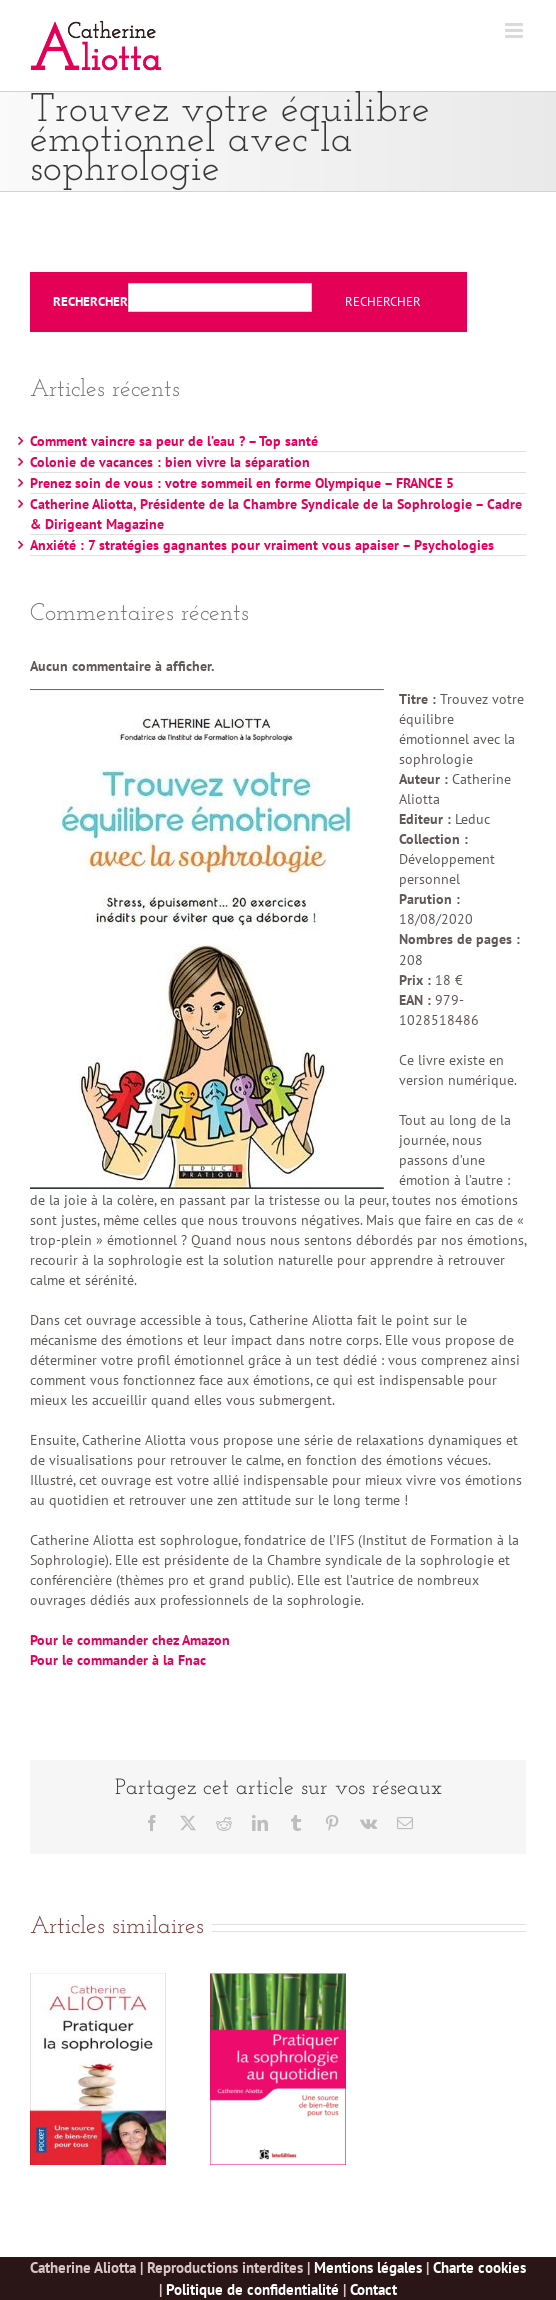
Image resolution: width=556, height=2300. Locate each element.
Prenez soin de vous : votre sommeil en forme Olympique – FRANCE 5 (242, 483)
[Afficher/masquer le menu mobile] (515, 30)
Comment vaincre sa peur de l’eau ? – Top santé (174, 441)
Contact (373, 2289)
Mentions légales (368, 2267)
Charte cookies (479, 2267)
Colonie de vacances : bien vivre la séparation (170, 462)
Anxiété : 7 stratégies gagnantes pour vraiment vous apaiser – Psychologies (262, 545)
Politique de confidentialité (252, 2289)
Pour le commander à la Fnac (118, 1660)
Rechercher (90, 302)
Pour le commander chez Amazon (130, 1640)
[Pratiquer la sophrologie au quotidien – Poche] (98, 1982)
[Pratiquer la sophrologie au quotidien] (278, 1982)
